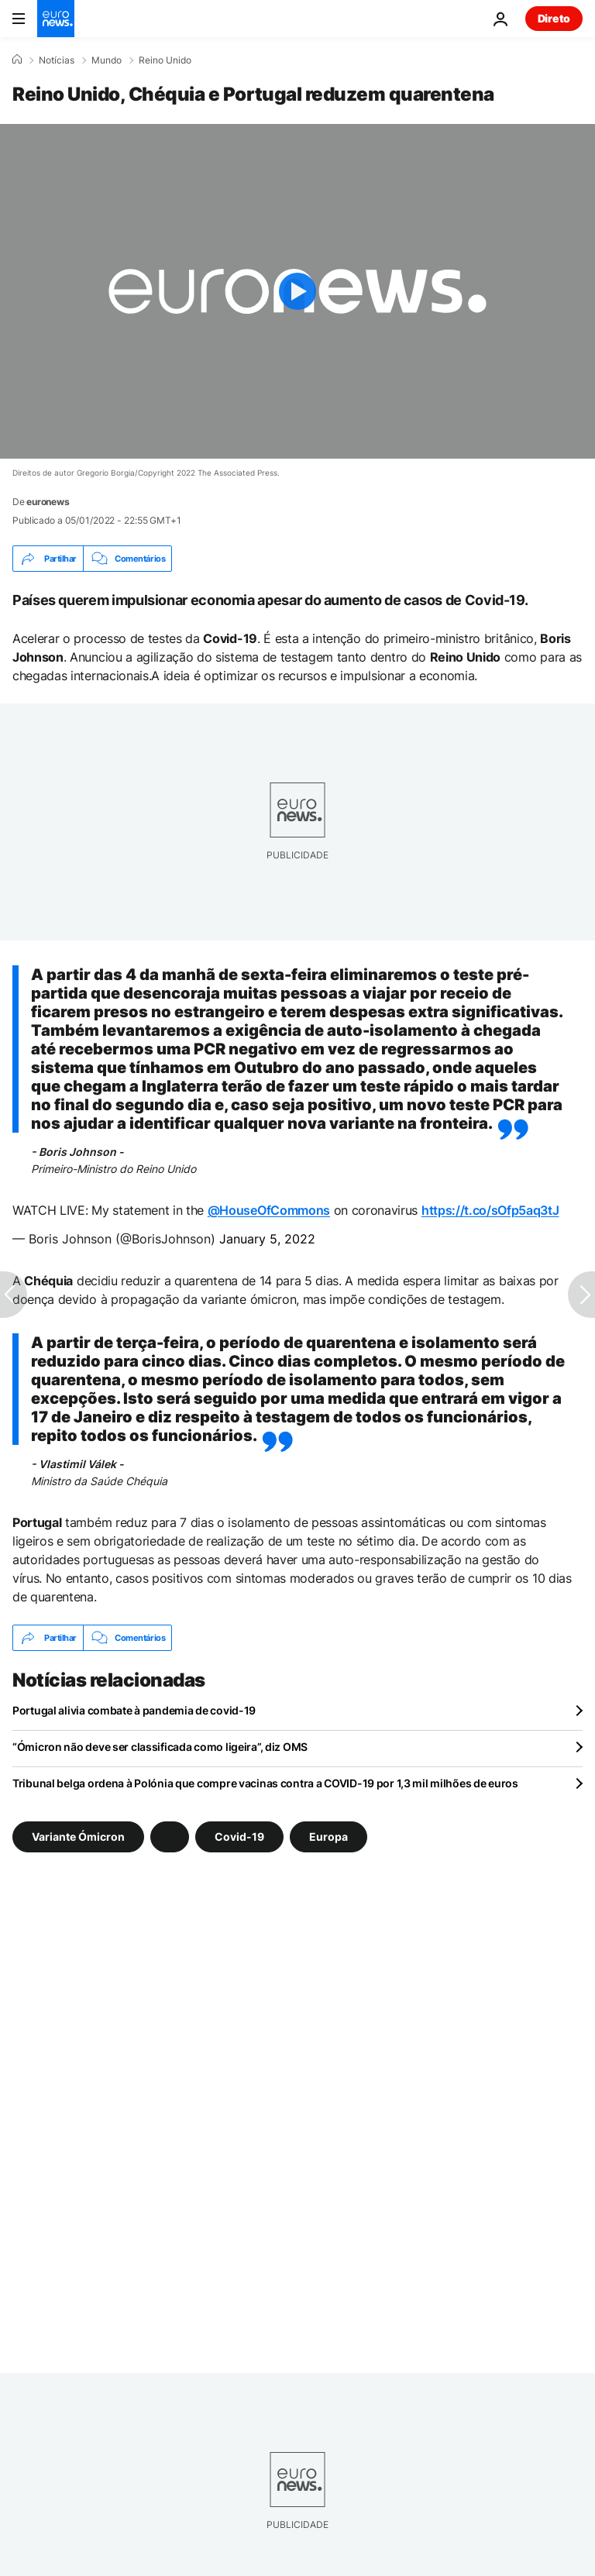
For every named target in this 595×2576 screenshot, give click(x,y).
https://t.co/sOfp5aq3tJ (490, 1210)
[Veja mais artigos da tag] (169, 1836)
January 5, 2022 (267, 1239)
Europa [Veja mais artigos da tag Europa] (328, 1836)
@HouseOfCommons (269, 1210)
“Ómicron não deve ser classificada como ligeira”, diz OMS (160, 1746)
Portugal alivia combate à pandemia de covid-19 (134, 1710)
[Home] (17, 59)
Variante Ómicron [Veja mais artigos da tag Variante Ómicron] (78, 1836)
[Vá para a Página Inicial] (55, 18)
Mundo (106, 60)
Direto (554, 18)
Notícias (56, 60)
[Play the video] (297, 291)
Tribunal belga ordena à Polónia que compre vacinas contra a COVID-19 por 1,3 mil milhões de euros (265, 1783)
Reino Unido (165, 60)
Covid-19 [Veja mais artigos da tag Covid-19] (239, 1836)
